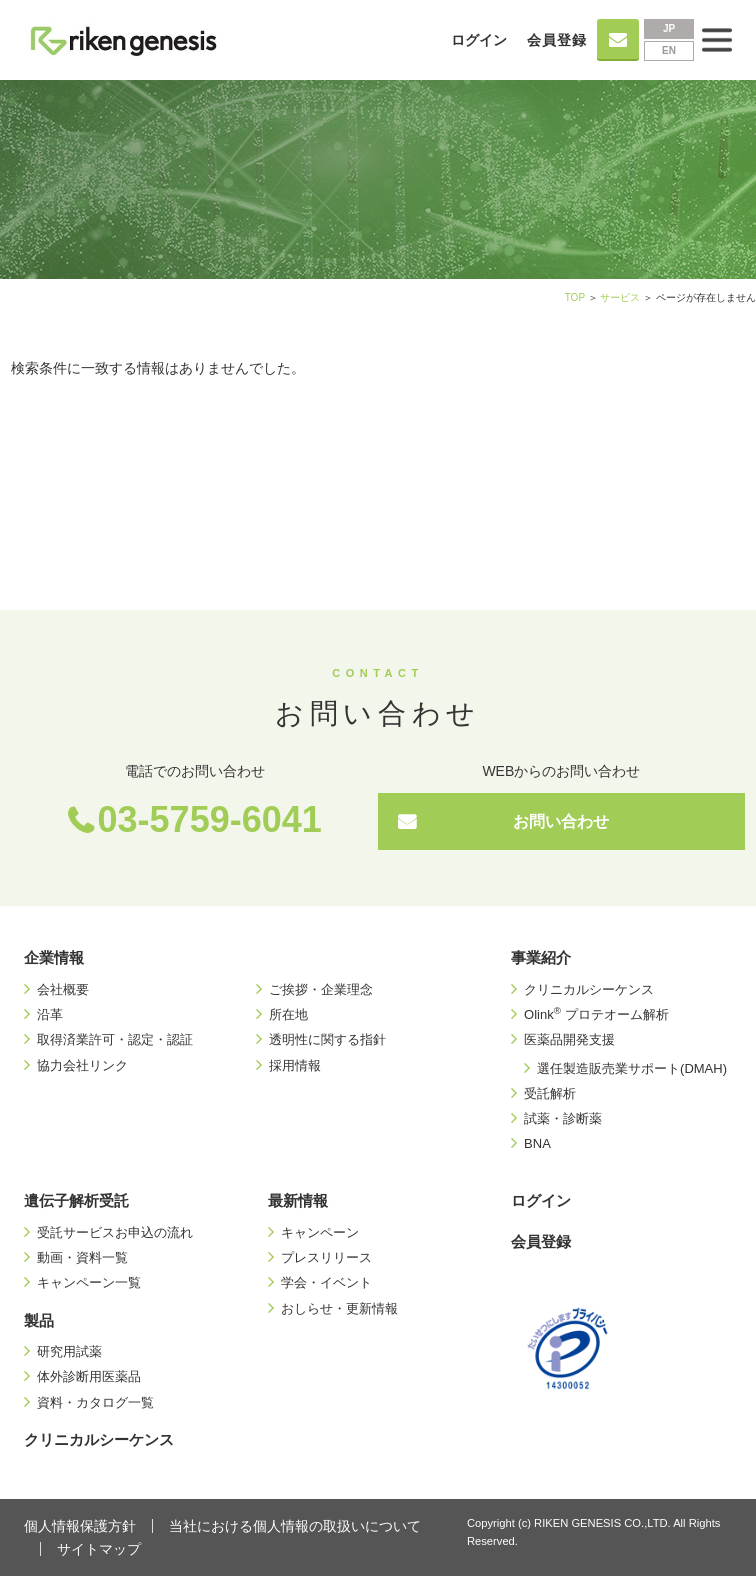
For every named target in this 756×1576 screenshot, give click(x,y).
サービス (620, 297)
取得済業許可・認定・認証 (115, 1039)
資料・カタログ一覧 (95, 1402)
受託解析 (550, 1093)
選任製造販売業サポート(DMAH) (632, 1068)
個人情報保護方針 (80, 1526)
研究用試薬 (69, 1351)
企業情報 (54, 957)
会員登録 (557, 40)
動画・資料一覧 (82, 1257)
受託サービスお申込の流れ (115, 1232)
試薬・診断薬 (563, 1118)
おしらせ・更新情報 (339, 1308)
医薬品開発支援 (569, 1039)
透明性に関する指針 (327, 1039)
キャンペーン (320, 1232)
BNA (537, 1143)
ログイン (479, 40)
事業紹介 (541, 957)
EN (669, 50)
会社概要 (63, 989)
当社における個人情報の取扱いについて (295, 1526)
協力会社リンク (82, 1065)
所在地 (288, 1014)
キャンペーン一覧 (89, 1282)
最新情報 (298, 1200)
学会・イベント (326, 1282)
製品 (39, 1320)
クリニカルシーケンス (589, 989)
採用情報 (295, 1065)
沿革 (50, 1014)
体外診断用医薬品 (89, 1376)
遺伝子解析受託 (76, 1200)
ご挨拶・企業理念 (321, 989)
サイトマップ (99, 1549)
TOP (575, 297)
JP (669, 28)
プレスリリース (326, 1257)
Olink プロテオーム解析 (596, 1014)
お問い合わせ (561, 821)
